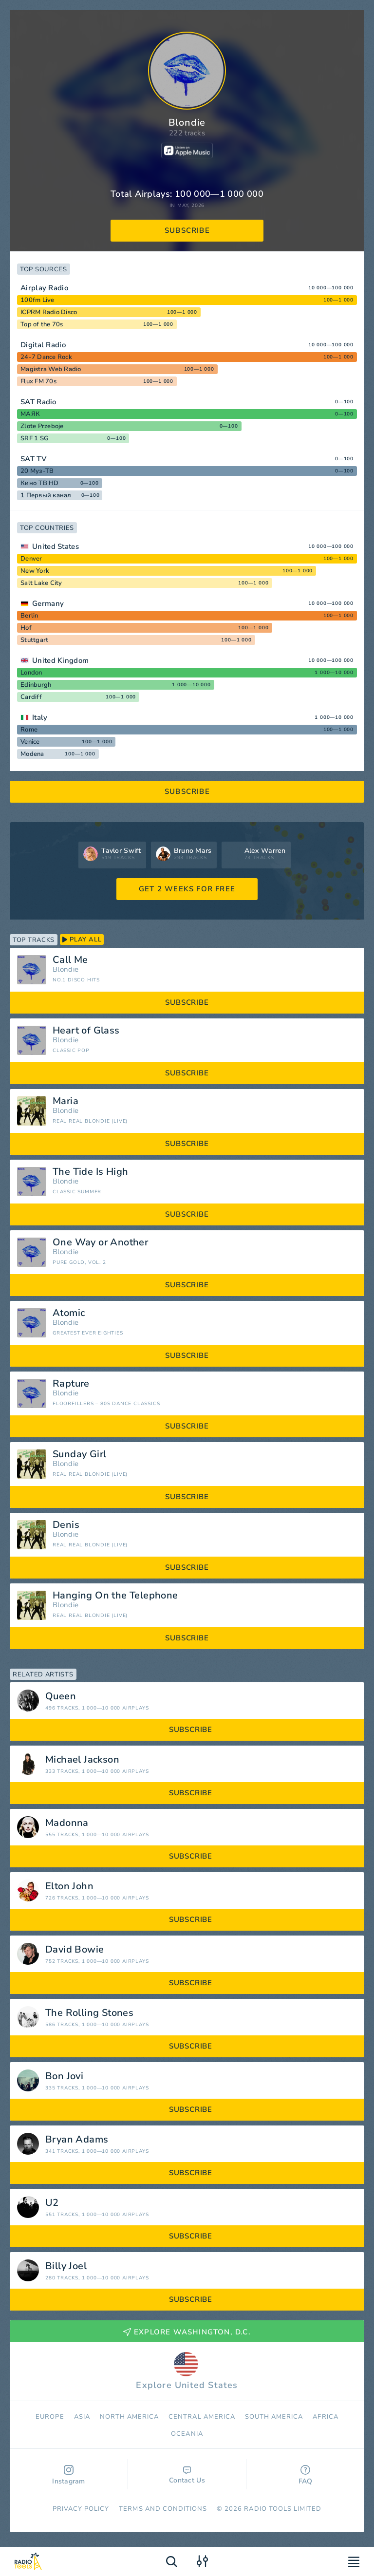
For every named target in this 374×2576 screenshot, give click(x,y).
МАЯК (30, 414)
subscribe (187, 230)
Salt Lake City (41, 583)
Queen (60, 1696)
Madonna (67, 1823)
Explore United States (187, 2371)
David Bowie (74, 1950)
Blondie (65, 969)
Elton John (69, 1886)
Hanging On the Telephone (115, 1595)
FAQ (306, 2475)
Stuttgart (34, 640)
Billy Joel (66, 2266)
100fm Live (37, 300)
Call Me (70, 960)
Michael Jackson (82, 1760)
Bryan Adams (76, 2139)
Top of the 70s (41, 324)
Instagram (68, 2475)
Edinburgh (35, 684)
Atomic (69, 1313)
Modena (32, 754)
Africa (325, 2416)
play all (81, 939)
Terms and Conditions (163, 2508)
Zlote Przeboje (42, 426)
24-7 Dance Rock (46, 357)
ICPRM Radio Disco (48, 312)
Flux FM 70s (38, 381)
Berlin (29, 615)
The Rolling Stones (89, 2013)
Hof (26, 627)
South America (274, 2416)
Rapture (71, 1384)
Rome (28, 729)
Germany (48, 603)
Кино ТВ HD (39, 483)
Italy (40, 717)
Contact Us (187, 2475)
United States (55, 546)
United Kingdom (60, 660)
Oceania (187, 2433)
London (31, 672)
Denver (31, 558)
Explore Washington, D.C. (187, 2332)
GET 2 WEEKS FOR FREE (187, 889)
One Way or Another (100, 1242)
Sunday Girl (79, 1454)
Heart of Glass (86, 1030)
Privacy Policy (81, 2508)
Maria (65, 1101)
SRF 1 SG (34, 438)
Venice (30, 741)
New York (34, 570)
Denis (66, 1525)
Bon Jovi (64, 2076)
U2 (52, 2203)
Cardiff (31, 697)
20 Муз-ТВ (37, 471)
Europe (50, 2416)
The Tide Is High (90, 1172)
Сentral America (201, 2416)
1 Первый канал (46, 495)
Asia (82, 2416)
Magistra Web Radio (50, 369)
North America (129, 2416)
